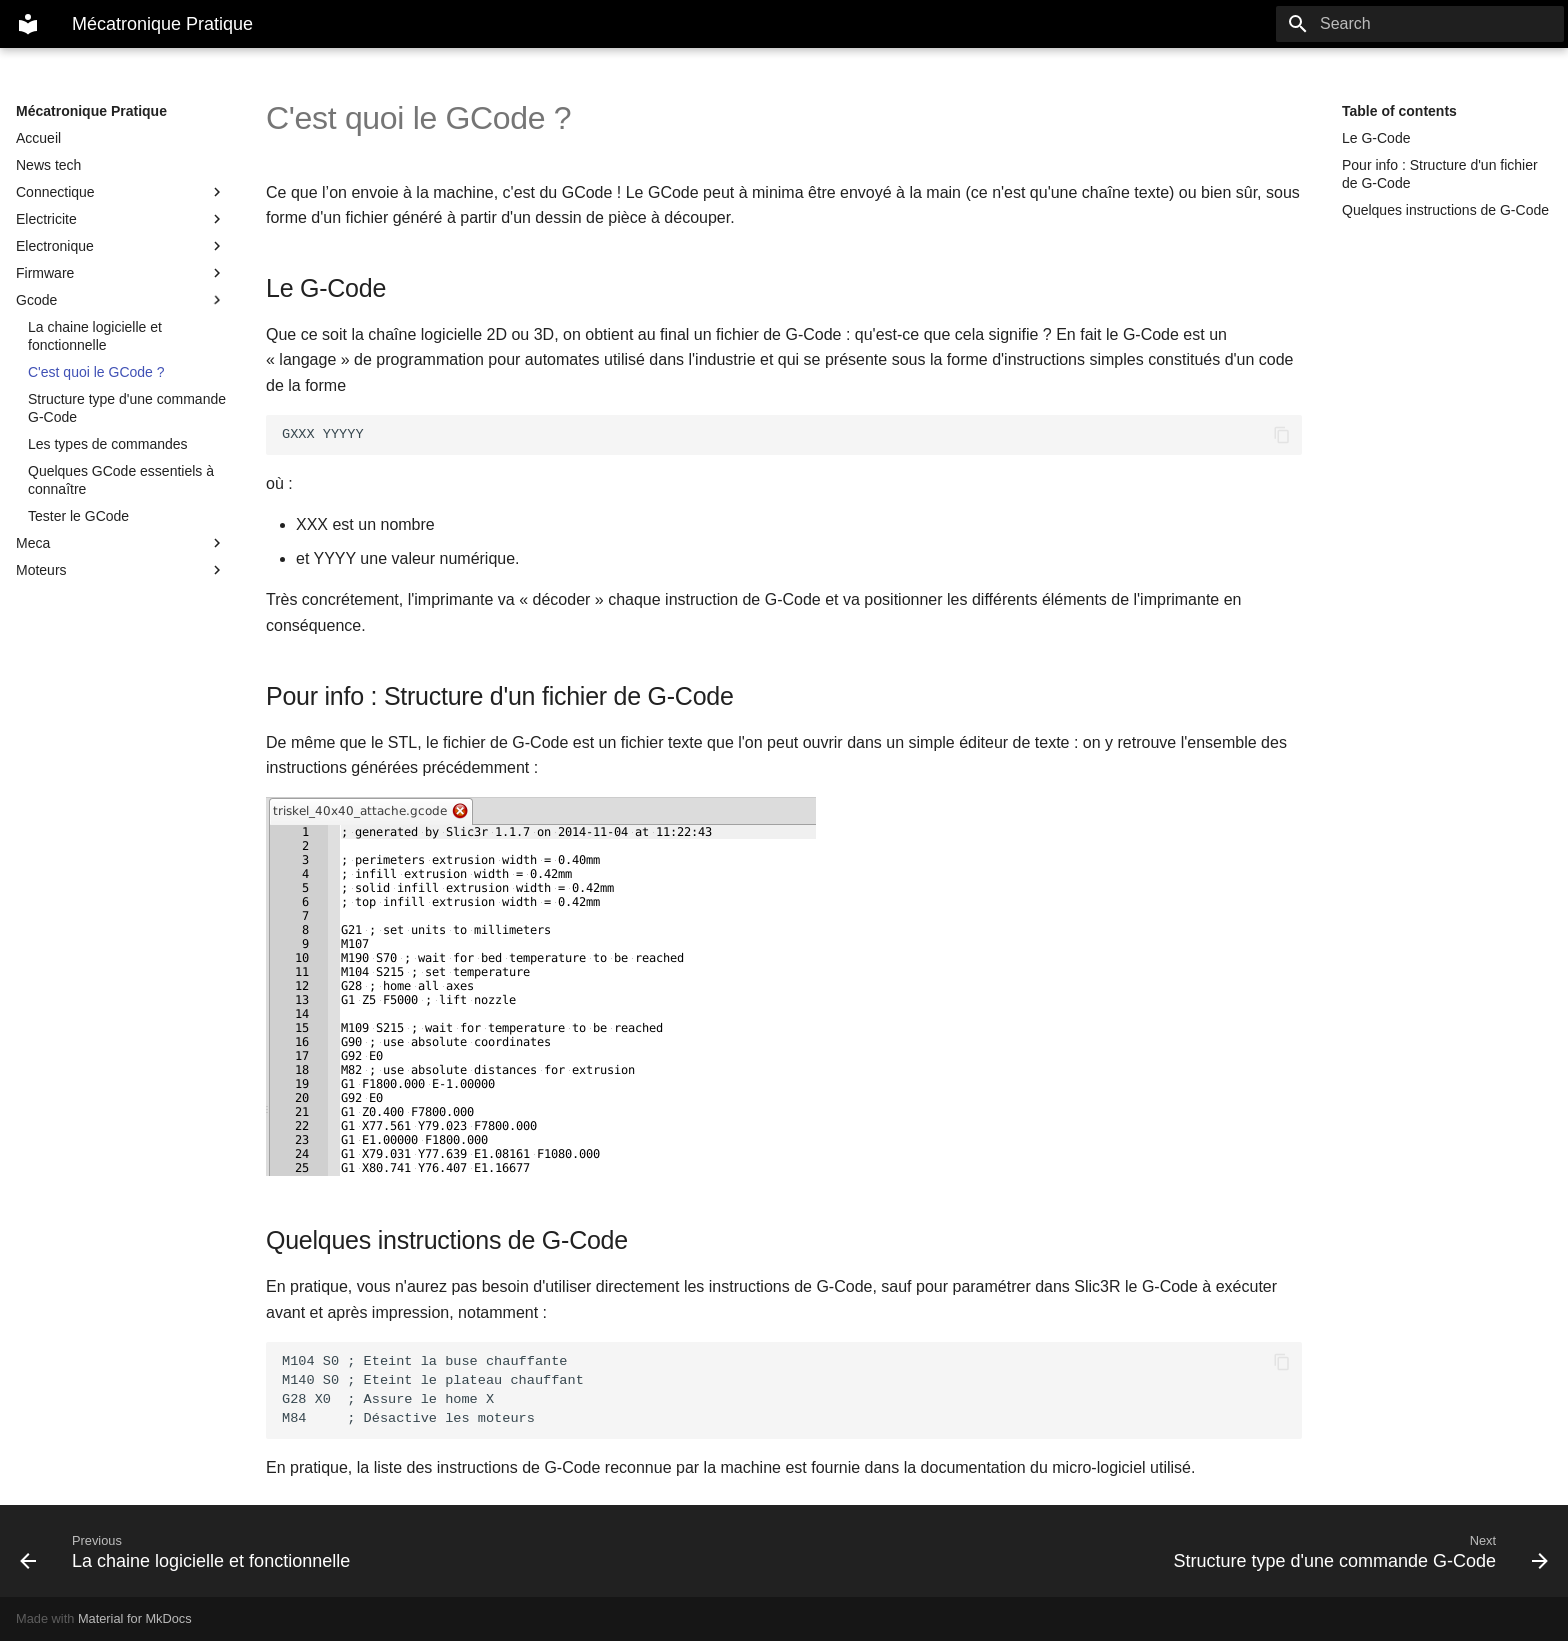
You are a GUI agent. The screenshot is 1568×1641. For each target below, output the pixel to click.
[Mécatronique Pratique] (28, 24)
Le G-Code (1376, 138)
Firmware (121, 273)
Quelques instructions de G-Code (1445, 210)
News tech (48, 165)
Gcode (121, 300)
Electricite (121, 219)
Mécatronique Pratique (91, 111)
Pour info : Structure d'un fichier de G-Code (1440, 174)
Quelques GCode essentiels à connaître (121, 480)
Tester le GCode (78, 516)
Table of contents (1399, 111)
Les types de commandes (108, 444)
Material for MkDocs (135, 1618)
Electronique (121, 246)
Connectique (121, 192)
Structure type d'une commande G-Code (127, 408)
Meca (121, 543)
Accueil (38, 138)
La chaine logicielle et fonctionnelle (95, 336)
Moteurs (121, 570)
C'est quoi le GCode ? (96, 372)
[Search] (1447, 24)
